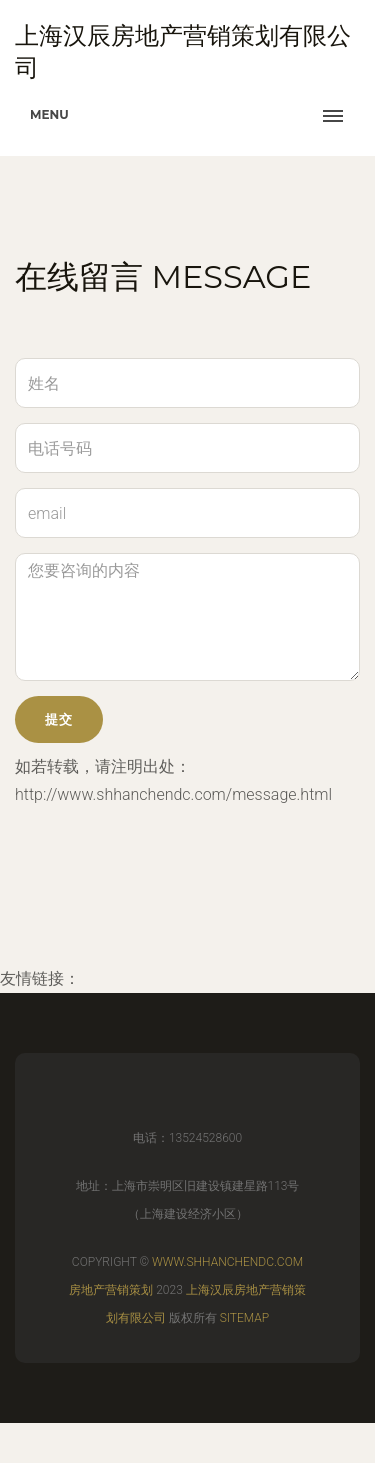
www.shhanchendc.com (227, 1262)
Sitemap (245, 1318)
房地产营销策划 (111, 1290)
